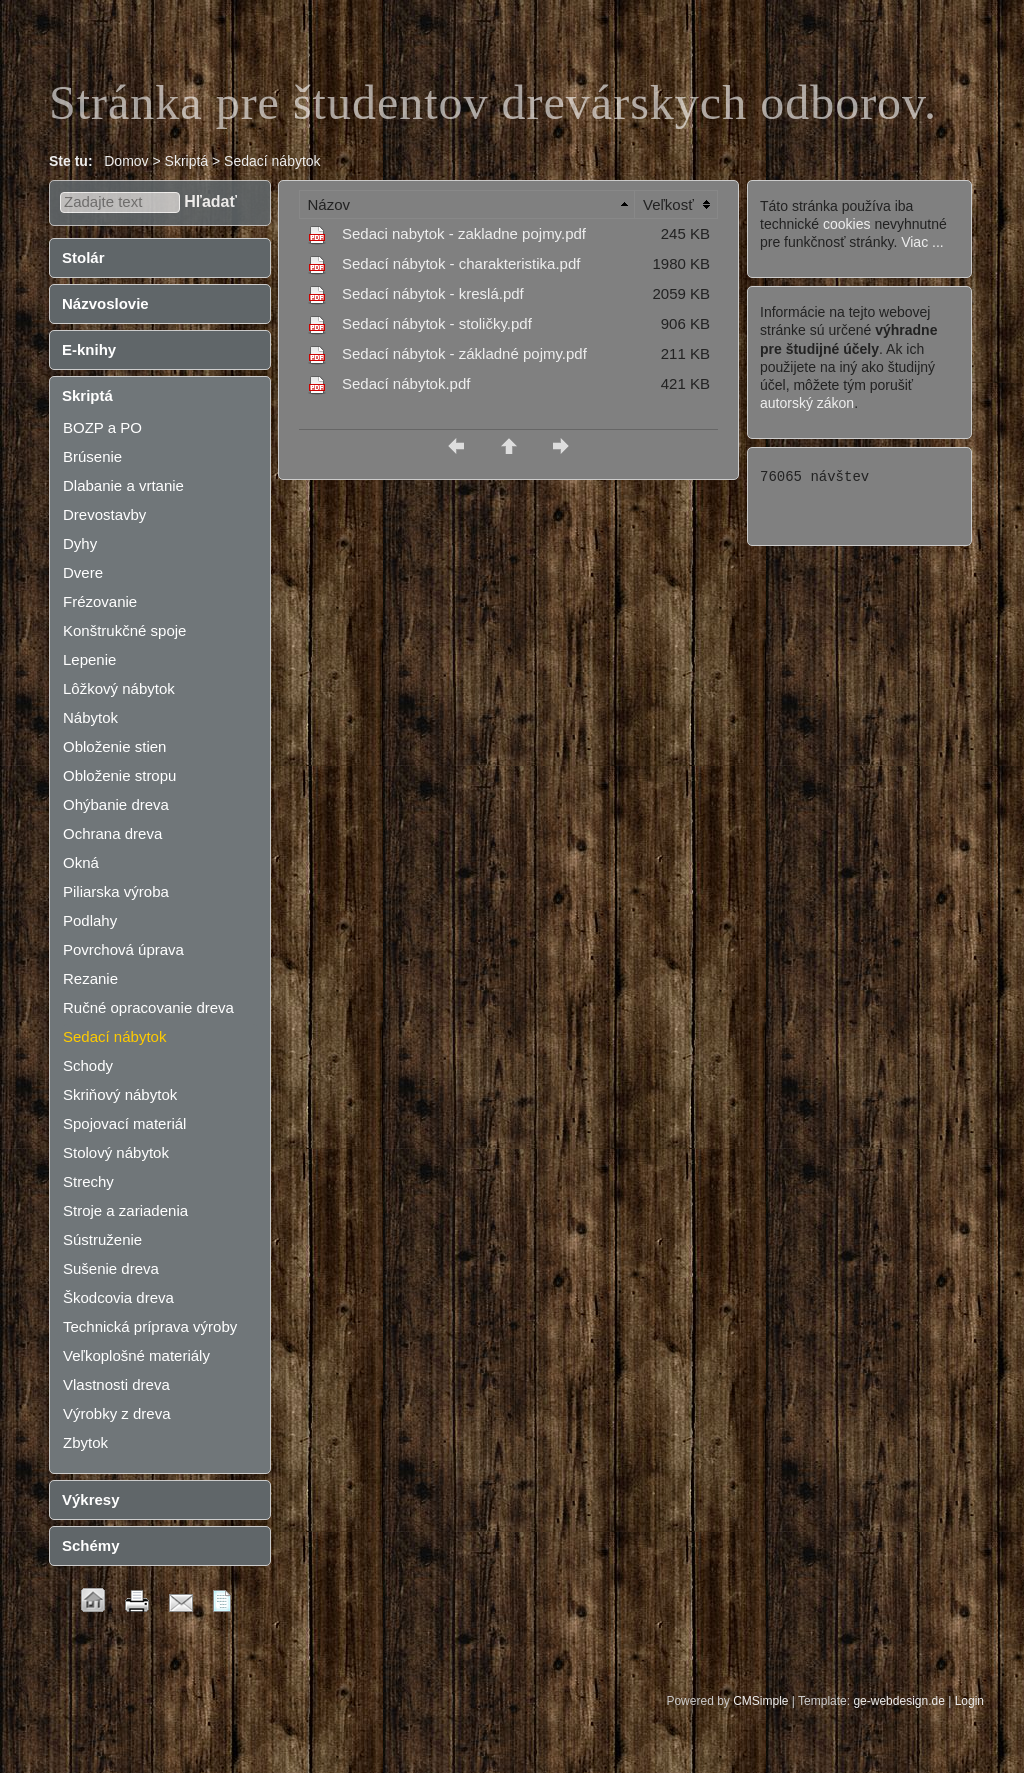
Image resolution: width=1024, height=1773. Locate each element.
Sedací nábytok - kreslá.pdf (433, 293)
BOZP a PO (102, 427)
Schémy (91, 1545)
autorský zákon (807, 403)
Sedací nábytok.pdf (406, 383)
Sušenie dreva (111, 1268)
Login (969, 1701)
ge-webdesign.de (898, 1701)
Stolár (83, 257)
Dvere (83, 572)
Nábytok (90, 717)
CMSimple (760, 1701)
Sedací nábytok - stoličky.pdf (437, 323)
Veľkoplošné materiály (136, 1355)
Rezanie (90, 978)
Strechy (88, 1181)
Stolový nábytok (116, 1152)
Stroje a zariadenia (125, 1210)
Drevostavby (104, 514)
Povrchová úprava (123, 949)
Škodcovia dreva (118, 1297)
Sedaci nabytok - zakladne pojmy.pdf (464, 233)
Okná (81, 862)
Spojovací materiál (124, 1123)
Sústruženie (102, 1239)
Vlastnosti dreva (116, 1384)
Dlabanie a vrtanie (123, 485)
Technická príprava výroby (150, 1326)
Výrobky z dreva (117, 1413)
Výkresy (91, 1499)
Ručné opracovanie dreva (148, 1007)
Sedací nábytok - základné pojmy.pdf (464, 353)
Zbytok (85, 1442)
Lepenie (89, 659)
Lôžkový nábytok (119, 688)
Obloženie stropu (119, 775)
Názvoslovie (105, 303)
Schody (88, 1065)
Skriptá (87, 395)
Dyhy (80, 543)
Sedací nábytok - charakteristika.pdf (461, 263)
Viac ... (922, 242)
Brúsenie (92, 456)
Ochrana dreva (112, 833)
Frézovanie (100, 601)
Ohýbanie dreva (116, 804)
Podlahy (90, 920)
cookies (846, 224)
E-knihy (89, 349)
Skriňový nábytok (120, 1094)
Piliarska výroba (116, 891)
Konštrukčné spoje (124, 630)
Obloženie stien (114, 746)
